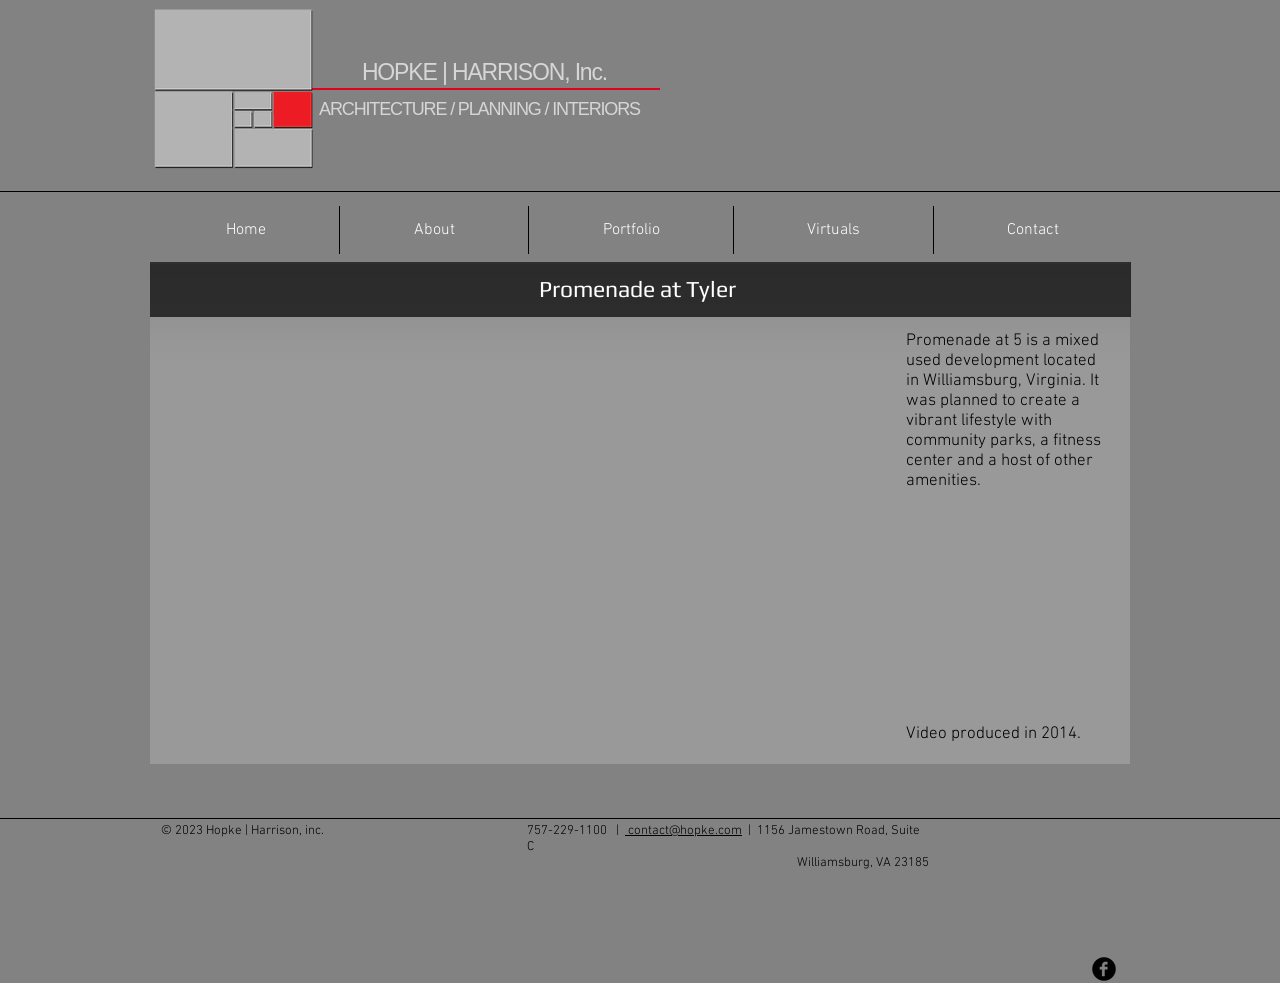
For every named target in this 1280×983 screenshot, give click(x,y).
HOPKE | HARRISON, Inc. (484, 72)
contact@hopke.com (683, 831)
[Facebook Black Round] (1104, 969)
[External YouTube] (520, 530)
